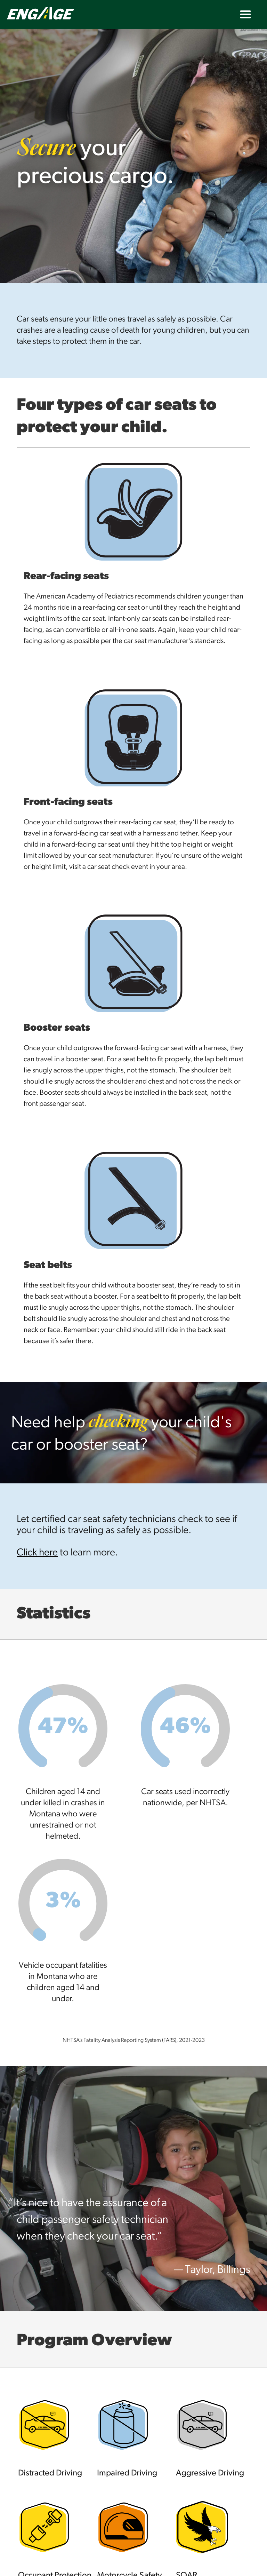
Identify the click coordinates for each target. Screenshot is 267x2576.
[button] (245, 14)
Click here (37, 1553)
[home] (63, 13)
